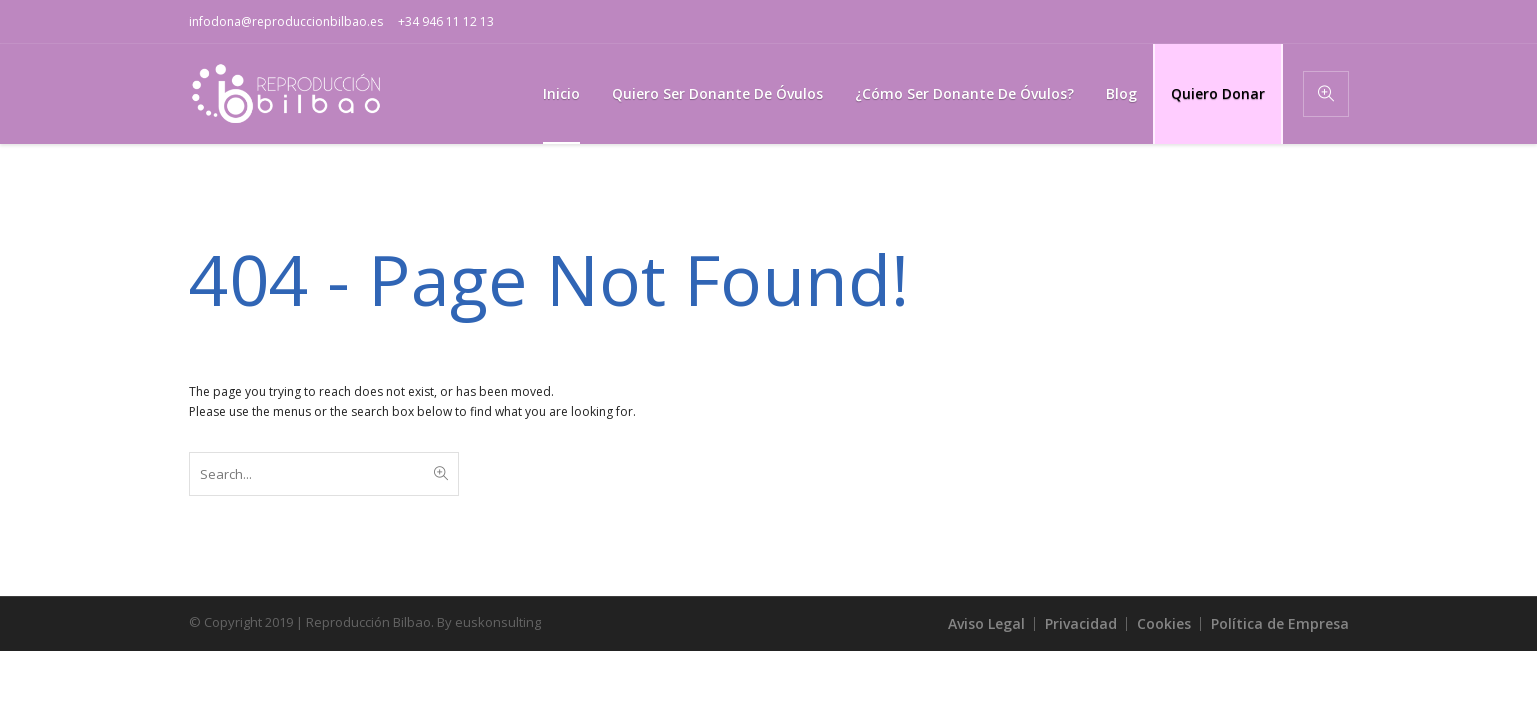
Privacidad (1081, 623)
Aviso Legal (986, 623)
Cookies (1164, 623)
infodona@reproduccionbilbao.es (286, 21)
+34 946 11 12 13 (446, 21)
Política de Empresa (1280, 623)
